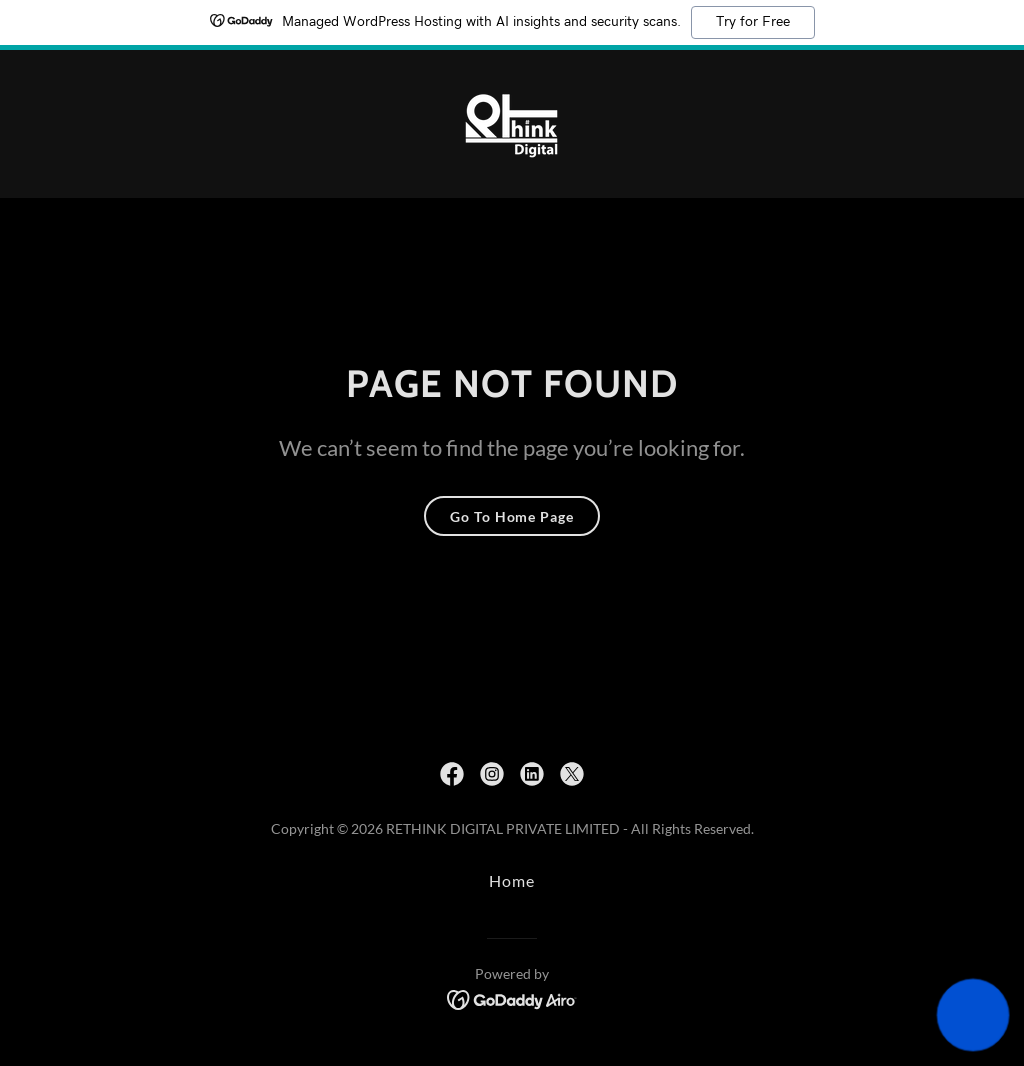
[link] (512, 121)
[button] (973, 1015)
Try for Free (753, 22)
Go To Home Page (511, 516)
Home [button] (512, 880)
